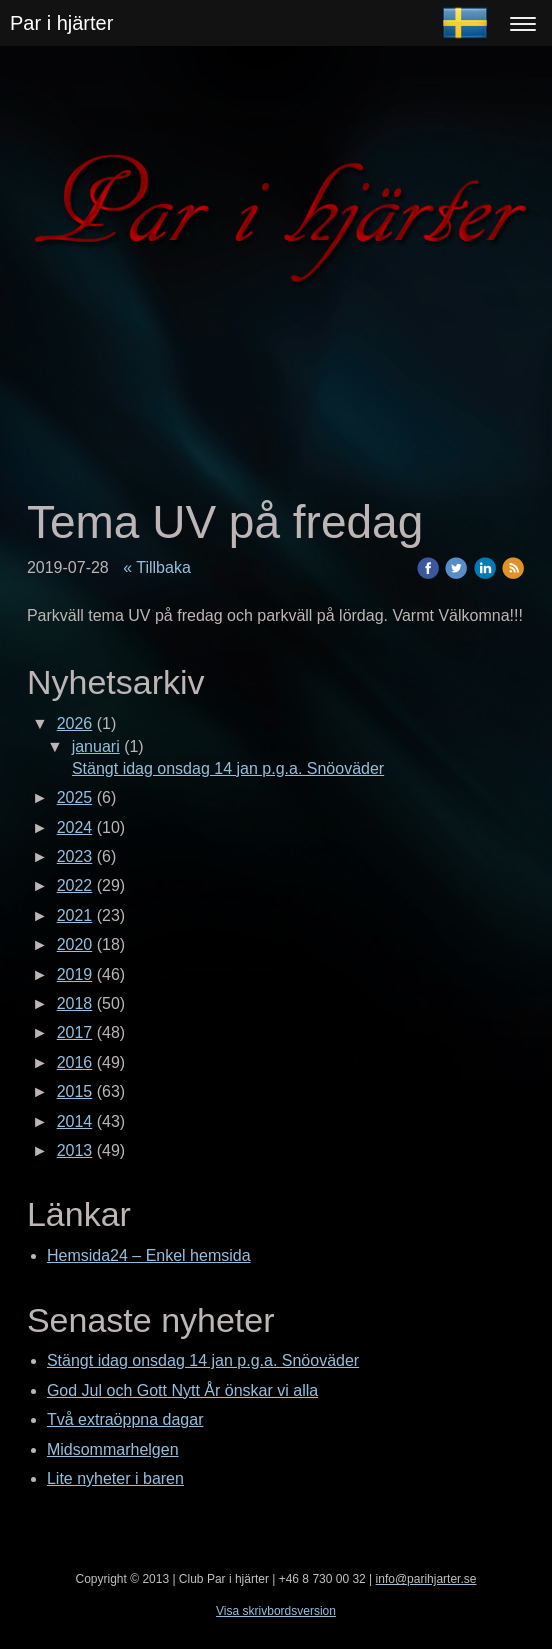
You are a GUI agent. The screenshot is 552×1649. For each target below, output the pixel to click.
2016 (75, 1062)
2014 (75, 1121)
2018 (75, 1003)
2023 (75, 856)
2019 (75, 974)
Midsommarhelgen (113, 1449)
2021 (75, 915)
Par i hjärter (61, 23)
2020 (75, 944)
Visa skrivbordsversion (276, 1611)
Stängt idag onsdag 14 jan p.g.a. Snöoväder (228, 768)
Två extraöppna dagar (125, 1419)
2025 (75, 797)
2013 (75, 1150)
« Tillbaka (157, 567)
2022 (75, 885)
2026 (75, 723)
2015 (75, 1091)
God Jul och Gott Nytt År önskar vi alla (182, 1390)
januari (96, 746)
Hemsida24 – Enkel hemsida (149, 1255)
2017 (75, 1032)
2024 (75, 827)
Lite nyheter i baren (115, 1478)
